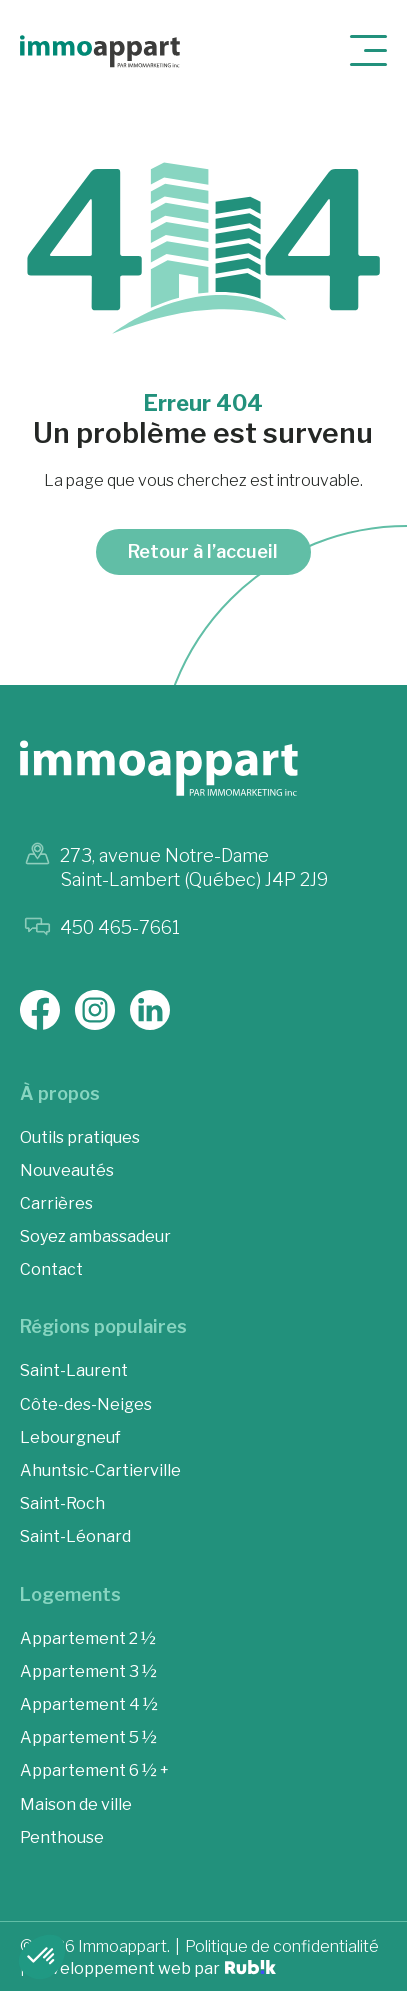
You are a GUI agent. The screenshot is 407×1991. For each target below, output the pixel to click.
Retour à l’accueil (203, 551)
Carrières (56, 1203)
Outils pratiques (80, 1137)
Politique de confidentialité (282, 1947)
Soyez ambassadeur (95, 1236)
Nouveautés (67, 1170)
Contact (51, 1269)
